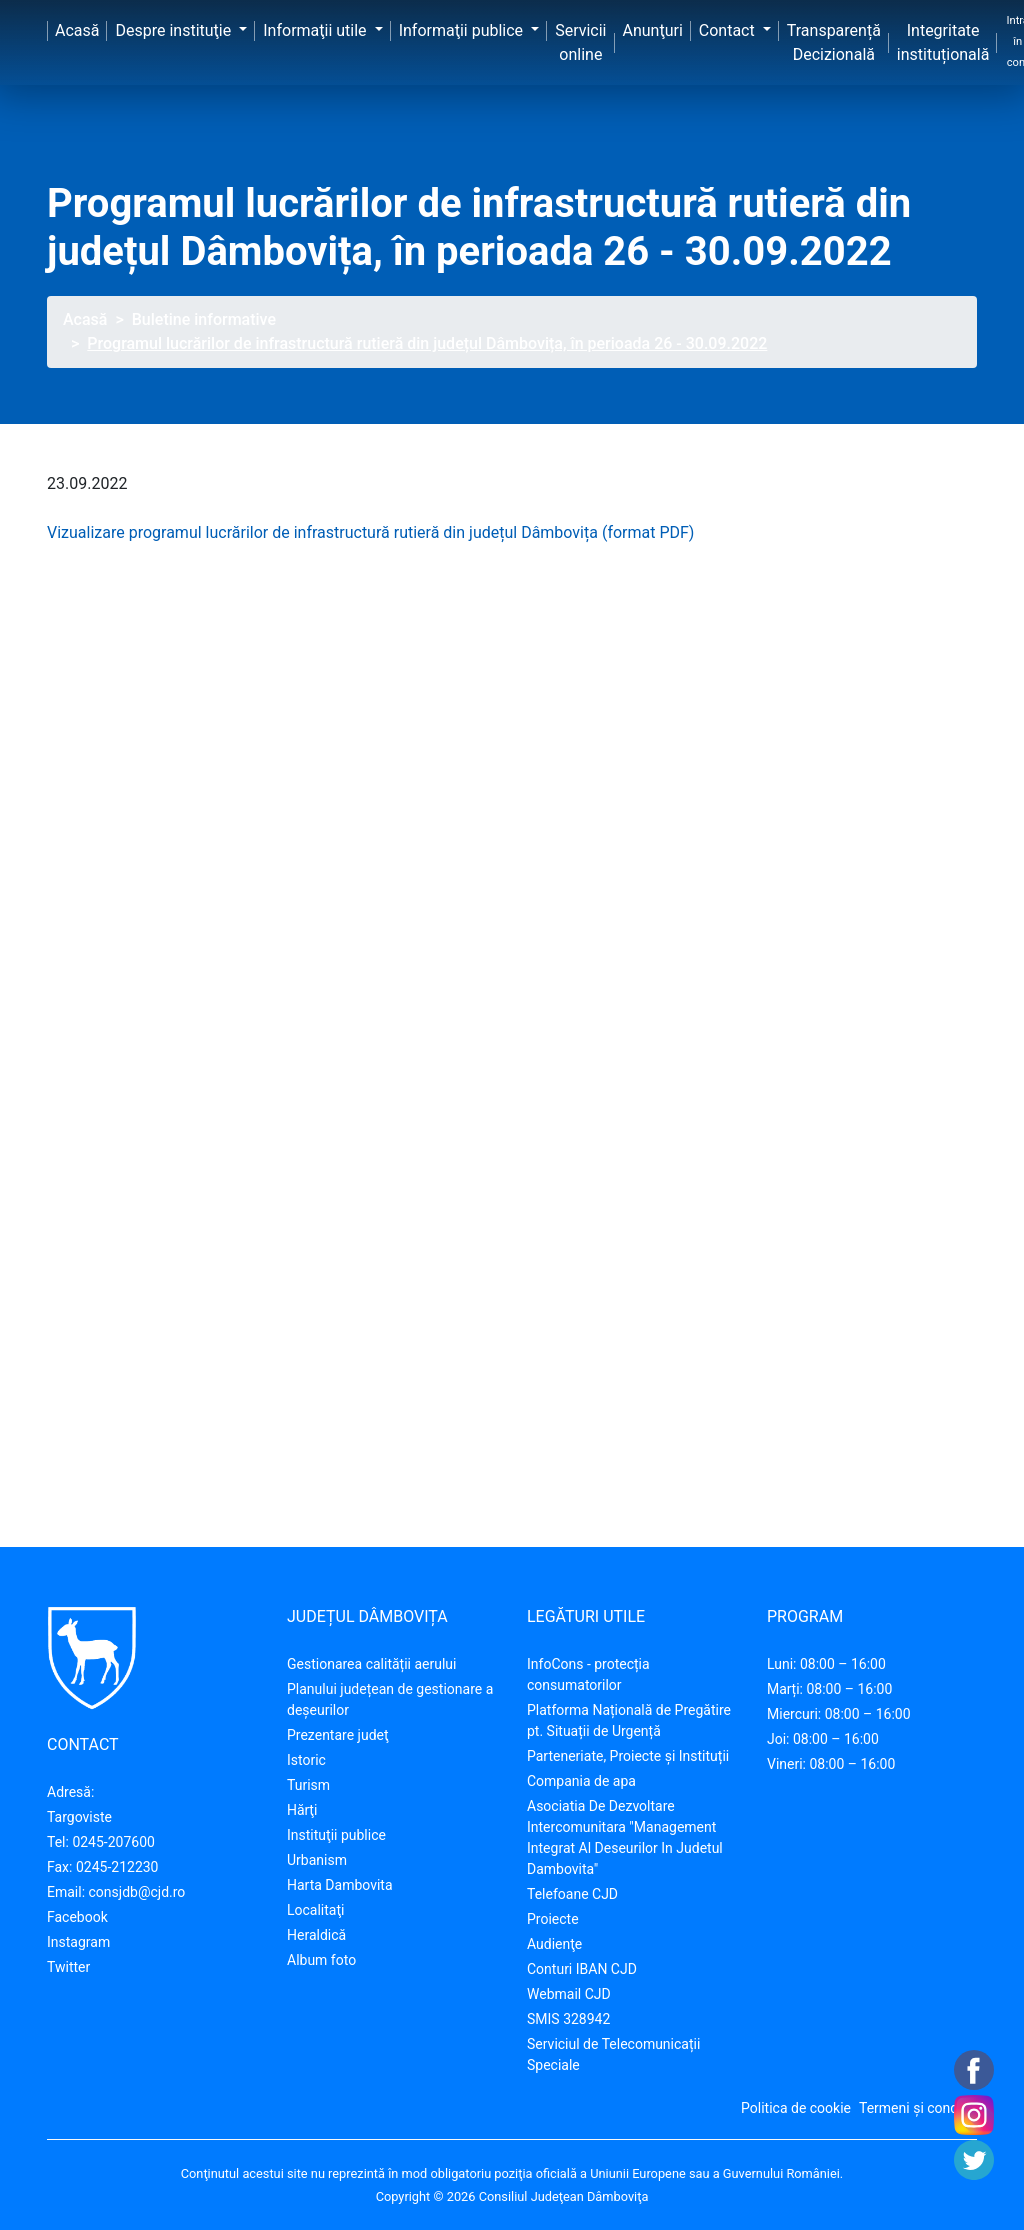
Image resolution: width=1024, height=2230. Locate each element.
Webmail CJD (569, 1994)
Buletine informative (204, 319)
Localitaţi (315, 1910)
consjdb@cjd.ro (137, 1892)
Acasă (77, 30)
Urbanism (317, 1860)
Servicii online (580, 42)
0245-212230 (117, 1867)
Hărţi (302, 1810)
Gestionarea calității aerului (371, 1664)
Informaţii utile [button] (316, 30)
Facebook (77, 1917)
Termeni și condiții (916, 2108)
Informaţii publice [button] (463, 30)
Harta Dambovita (340, 1885)
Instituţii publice (336, 1835)
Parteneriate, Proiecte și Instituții (628, 1756)
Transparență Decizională (834, 42)
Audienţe (554, 1944)
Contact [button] (729, 30)
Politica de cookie (796, 2108)
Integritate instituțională (943, 42)
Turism (308, 1785)
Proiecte (553, 1919)
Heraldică (316, 1935)
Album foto (321, 1960)
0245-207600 (113, 1842)
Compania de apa (581, 1781)
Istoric (306, 1760)
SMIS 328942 (568, 2019)
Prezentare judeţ (338, 1735)
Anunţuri (653, 30)
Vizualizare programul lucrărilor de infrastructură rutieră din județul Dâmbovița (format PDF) (370, 532)
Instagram (78, 1942)
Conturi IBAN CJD (582, 1969)
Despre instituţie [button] (175, 30)
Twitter (68, 1967)
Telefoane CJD (572, 1894)
